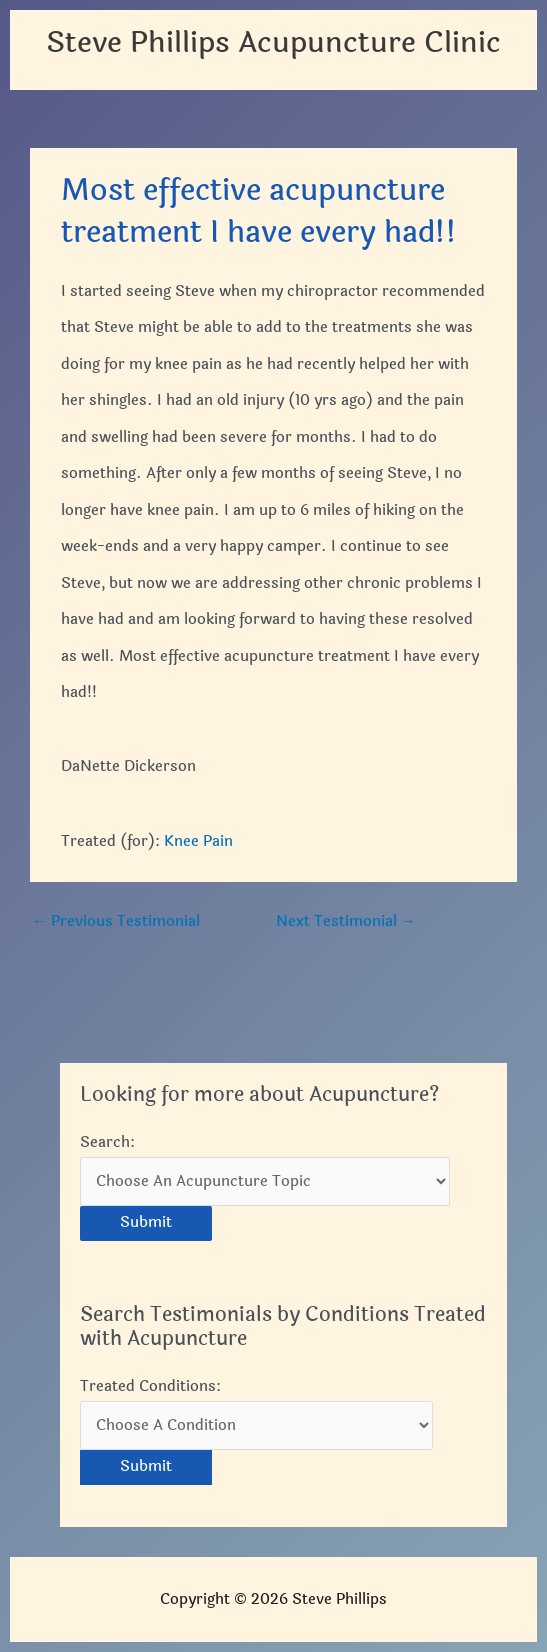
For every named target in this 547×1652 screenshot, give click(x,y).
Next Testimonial (346, 921)
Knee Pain (198, 841)
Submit (146, 1222)
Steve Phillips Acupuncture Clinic (273, 42)
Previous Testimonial (116, 921)
